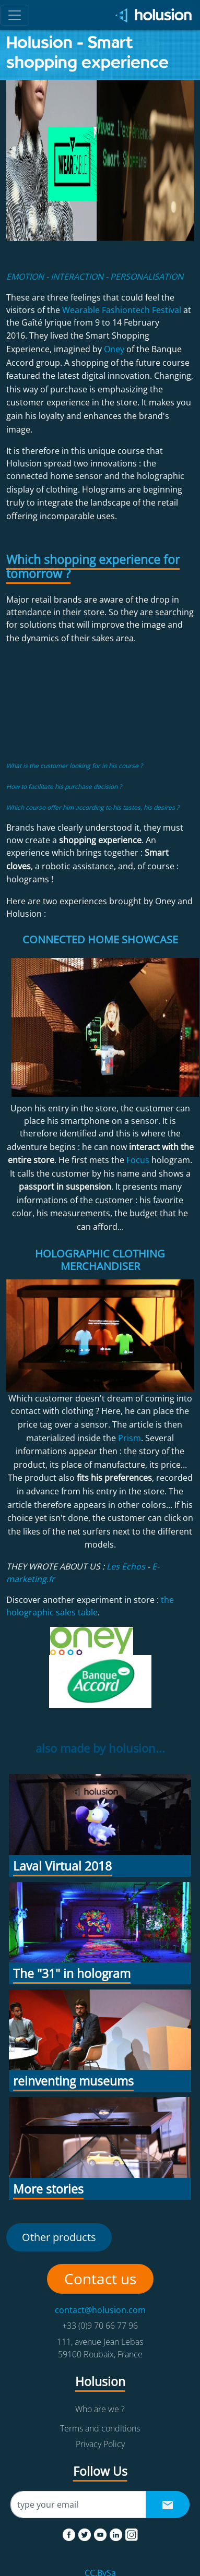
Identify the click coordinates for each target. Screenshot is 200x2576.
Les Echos (126, 1566)
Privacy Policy (100, 2444)
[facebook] (70, 2532)
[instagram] (131, 2532)
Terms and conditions (100, 2428)
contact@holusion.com (100, 2310)
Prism (129, 1438)
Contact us (100, 2279)
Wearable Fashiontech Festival (121, 310)
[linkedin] (117, 2532)
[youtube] (101, 2532)
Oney (114, 349)
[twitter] (85, 2532)
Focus (137, 1160)
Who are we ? (100, 2409)
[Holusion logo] (150, 15)
